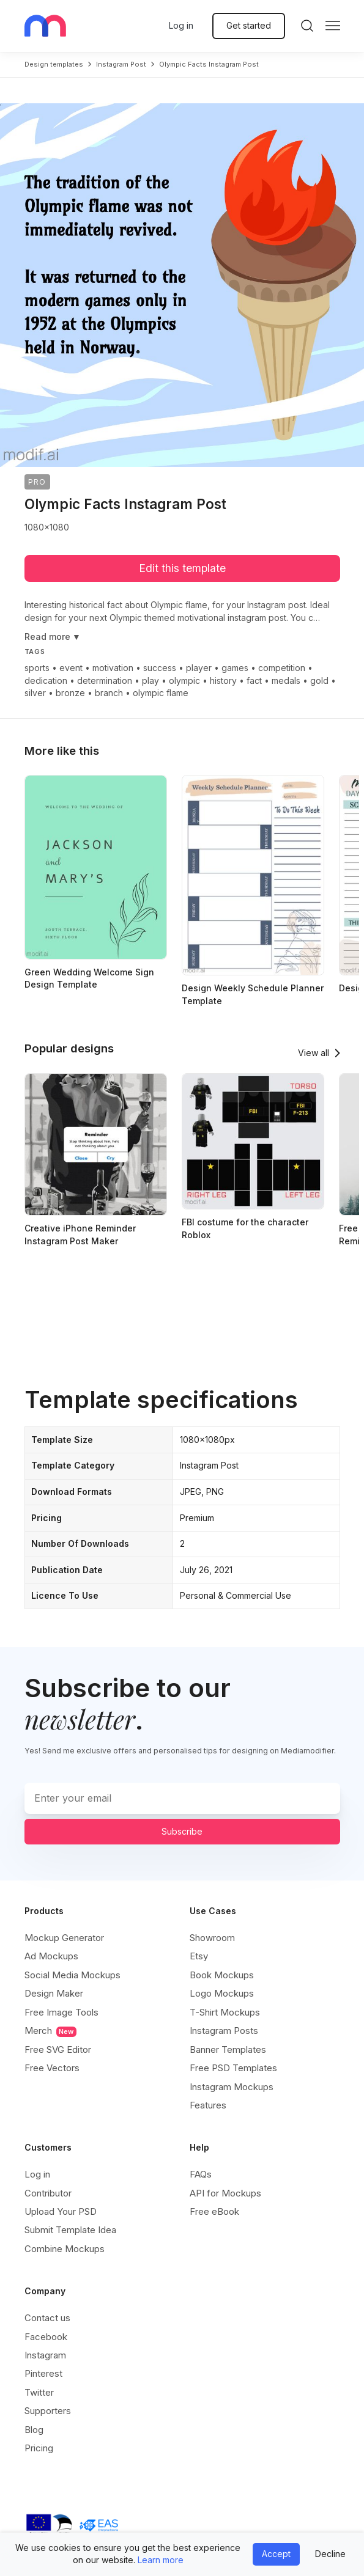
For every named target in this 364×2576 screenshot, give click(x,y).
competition (281, 667)
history (223, 680)
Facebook (45, 2337)
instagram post (121, 64)
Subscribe (182, 1831)
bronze (70, 693)
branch (109, 693)
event (71, 667)
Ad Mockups (51, 1956)
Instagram (45, 2355)
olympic (184, 680)
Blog (33, 2429)
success (159, 667)
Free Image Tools (61, 2012)
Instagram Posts (224, 2030)
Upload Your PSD (60, 2211)
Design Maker (53, 1993)
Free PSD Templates (233, 2068)
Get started (248, 25)
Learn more (161, 2560)
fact (254, 680)
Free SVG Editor (57, 2049)
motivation (112, 667)
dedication (45, 680)
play (150, 680)
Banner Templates (228, 2049)
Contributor (48, 2193)
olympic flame (160, 693)
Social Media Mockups (72, 1975)
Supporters (47, 2410)
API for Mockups (225, 2193)
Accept (276, 2553)
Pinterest (43, 2373)
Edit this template (182, 568)
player (199, 667)
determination (104, 680)
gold (319, 680)
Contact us (47, 2318)
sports (37, 667)
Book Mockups (222, 1975)
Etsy (199, 1956)
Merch (50, 2031)
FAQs (201, 2174)
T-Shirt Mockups (225, 2012)
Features (208, 2105)
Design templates (53, 64)
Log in (181, 25)
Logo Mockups (222, 1993)
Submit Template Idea (70, 2230)
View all (313, 1053)
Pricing (38, 2448)
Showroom (212, 1937)
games (234, 667)
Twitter (39, 2392)
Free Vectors (52, 2068)
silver (35, 693)
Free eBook (214, 2211)
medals (286, 680)
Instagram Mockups (231, 2087)
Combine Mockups (64, 2249)
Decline (330, 2553)
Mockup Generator (64, 1937)
